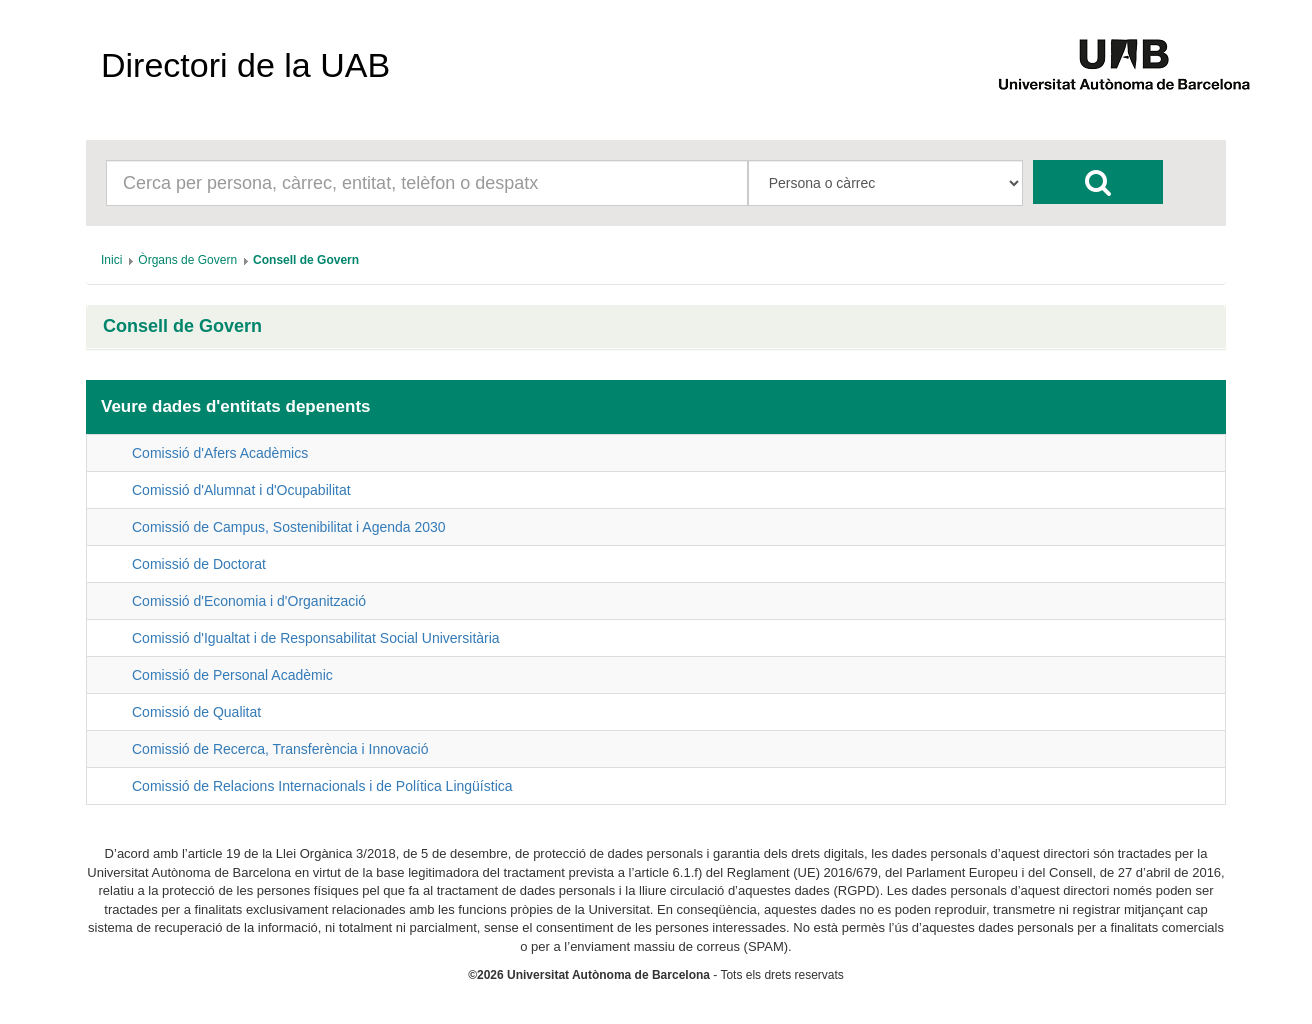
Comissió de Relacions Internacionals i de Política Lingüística (322, 786)
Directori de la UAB (245, 65)
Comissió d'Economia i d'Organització (249, 601)
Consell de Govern (182, 326)
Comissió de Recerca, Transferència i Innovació (280, 749)
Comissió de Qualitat (196, 712)
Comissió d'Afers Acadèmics (220, 453)
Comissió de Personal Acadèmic (232, 675)
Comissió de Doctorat (199, 564)
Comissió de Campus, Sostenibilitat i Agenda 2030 (289, 527)
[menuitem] (111, 260)
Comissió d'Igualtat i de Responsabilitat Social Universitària (316, 638)
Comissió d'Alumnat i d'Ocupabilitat (241, 490)
